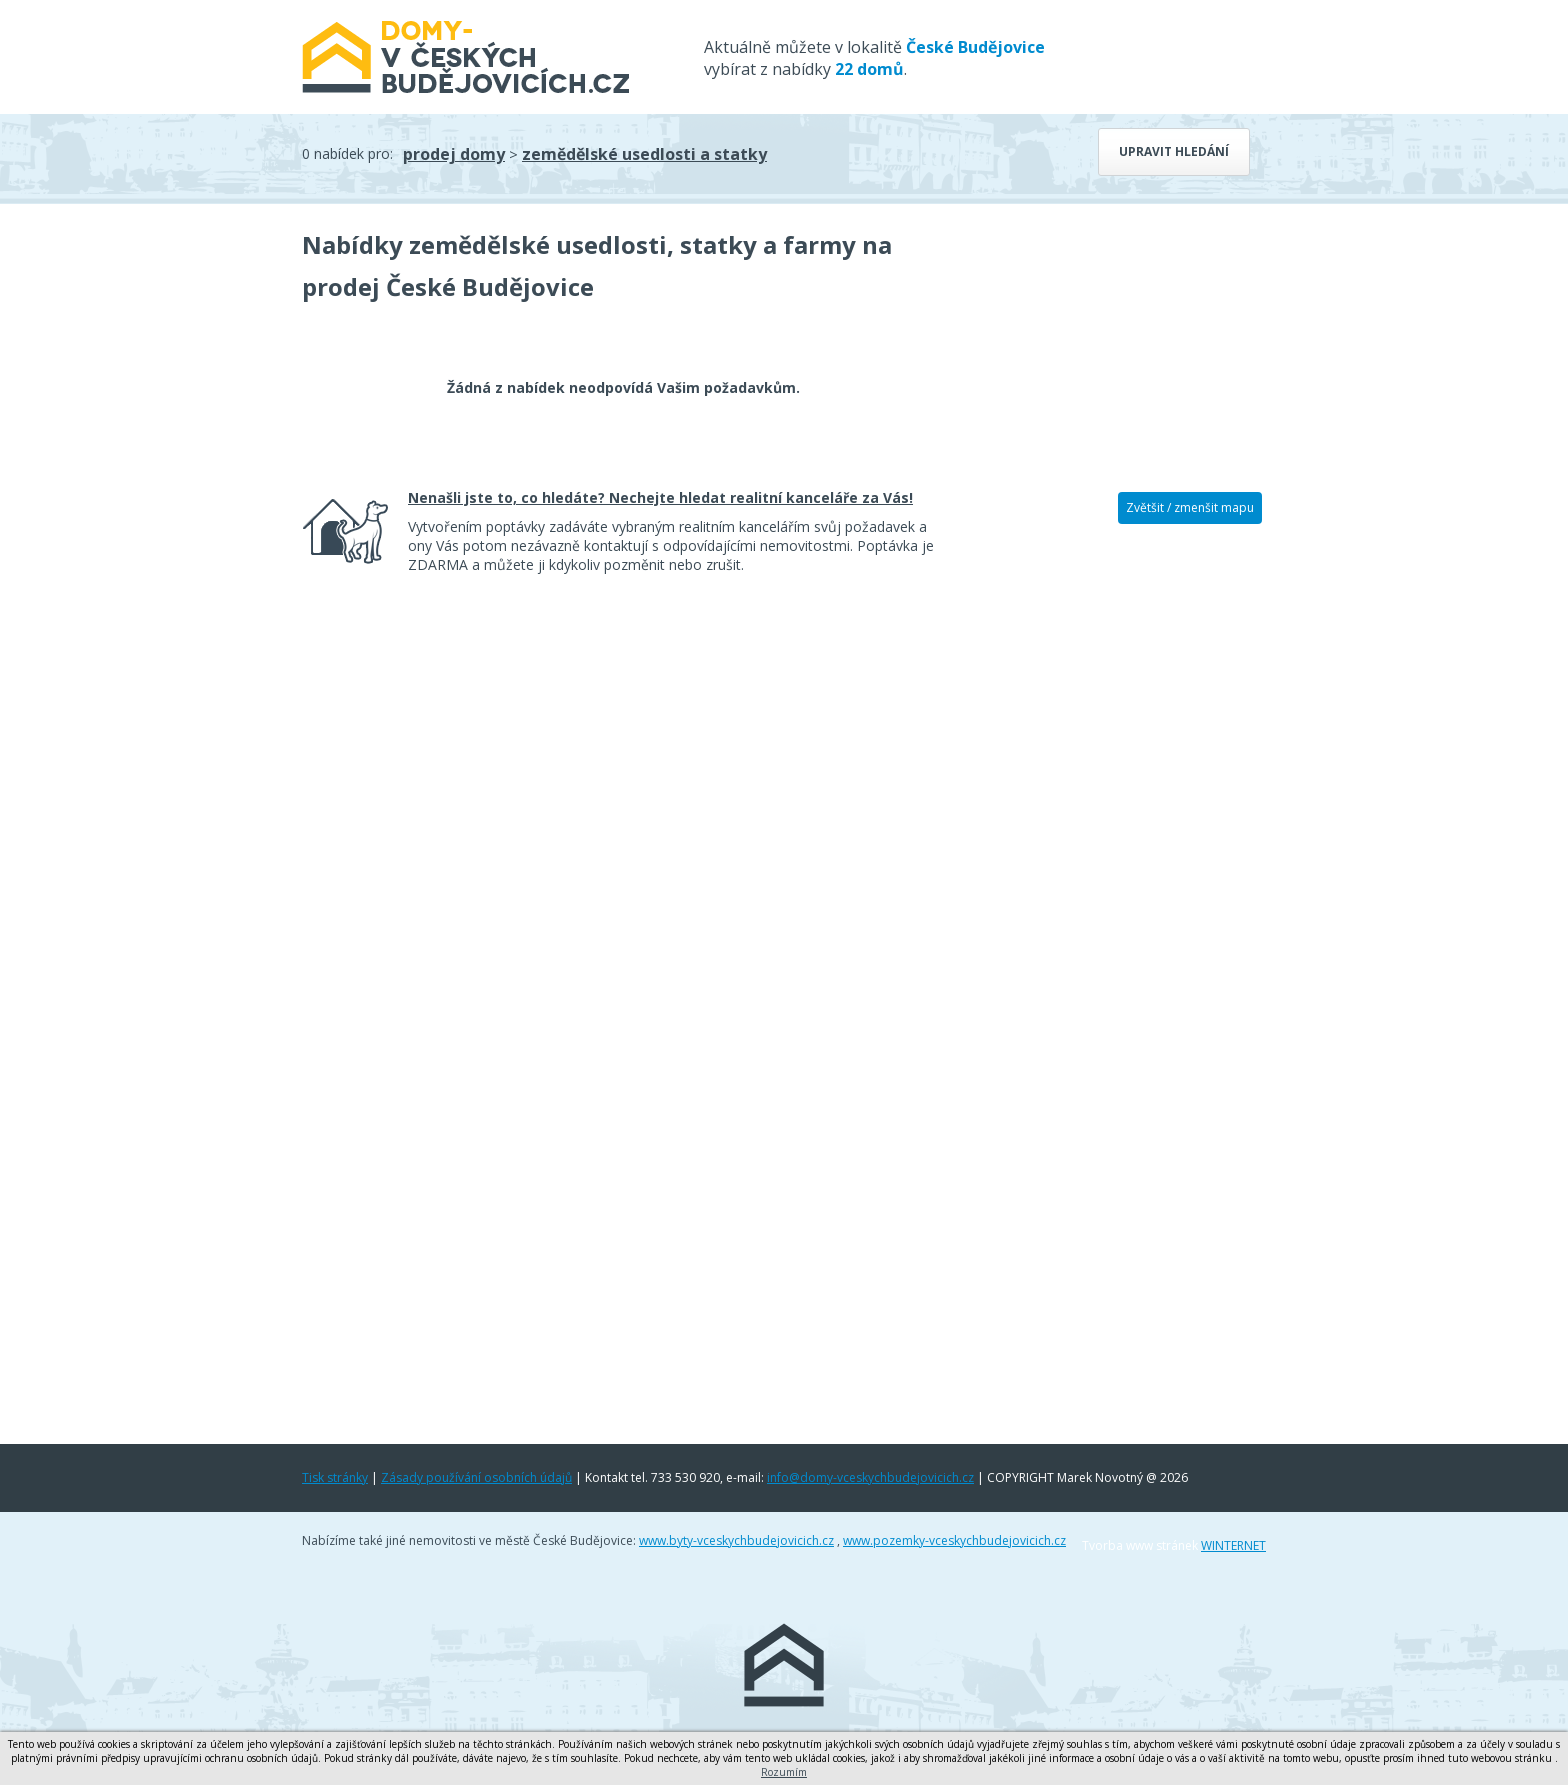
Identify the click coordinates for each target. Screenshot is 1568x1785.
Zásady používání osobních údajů (476, 1477)
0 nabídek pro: (347, 153)
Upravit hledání (1174, 151)
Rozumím (784, 1772)
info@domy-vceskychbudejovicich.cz (870, 1477)
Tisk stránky (335, 1477)
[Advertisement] (1114, 847)
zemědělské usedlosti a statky (644, 154)
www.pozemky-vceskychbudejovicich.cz (954, 1540)
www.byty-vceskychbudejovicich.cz (736, 1540)
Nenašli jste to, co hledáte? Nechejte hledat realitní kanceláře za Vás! (660, 497)
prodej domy (454, 154)
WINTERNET (1233, 1545)
